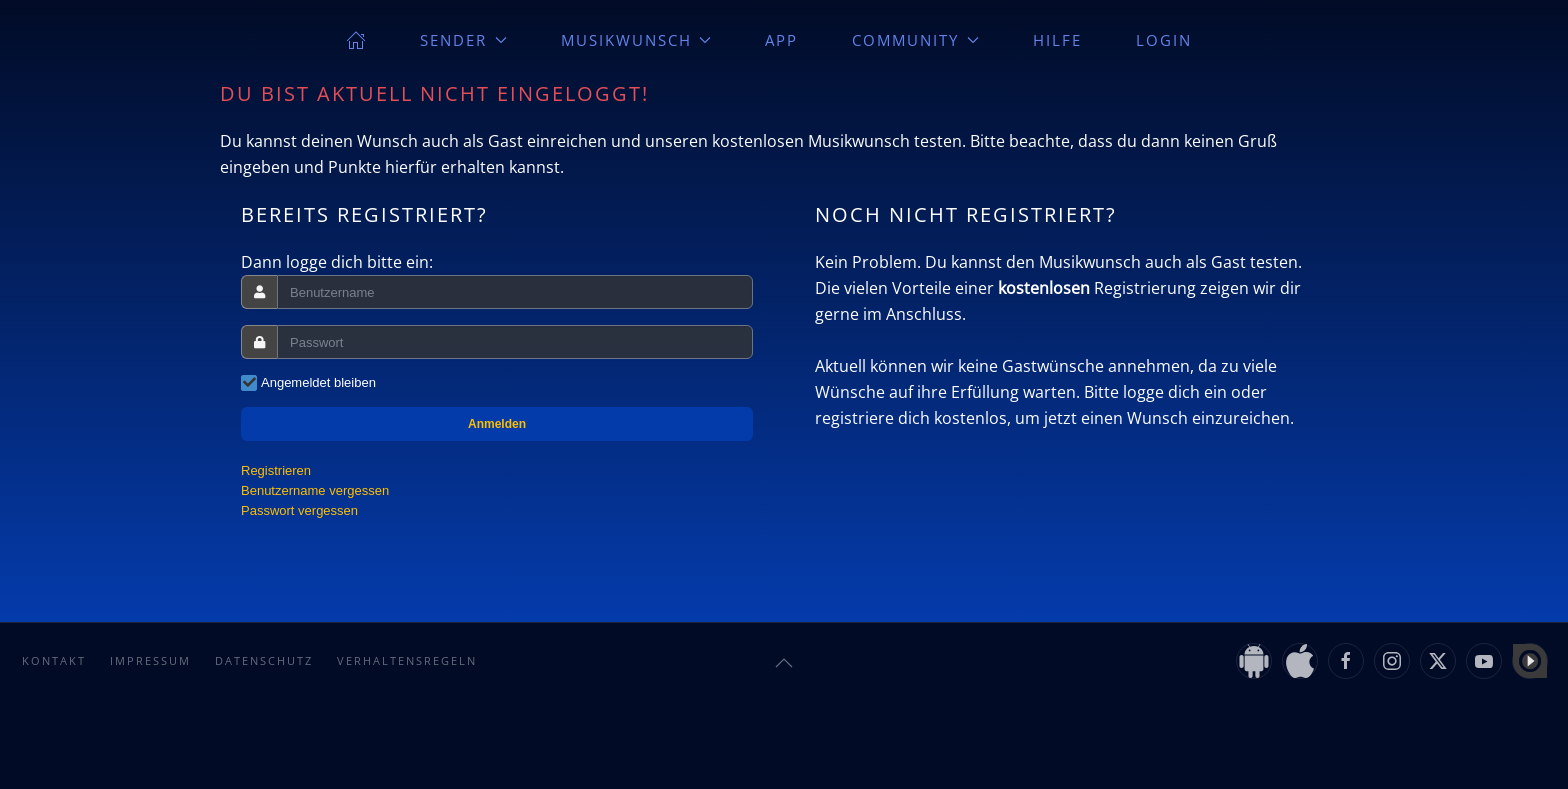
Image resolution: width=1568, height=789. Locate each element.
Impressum (150, 660)
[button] (784, 663)
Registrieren (276, 470)
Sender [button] (463, 40)
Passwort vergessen (299, 510)
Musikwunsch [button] (636, 40)
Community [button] (915, 40)
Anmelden (497, 424)
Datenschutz (264, 660)
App (781, 40)
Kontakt (54, 660)
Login (1164, 40)
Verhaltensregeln (407, 660)
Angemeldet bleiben (318, 382)
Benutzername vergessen (315, 490)
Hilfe (1057, 40)
